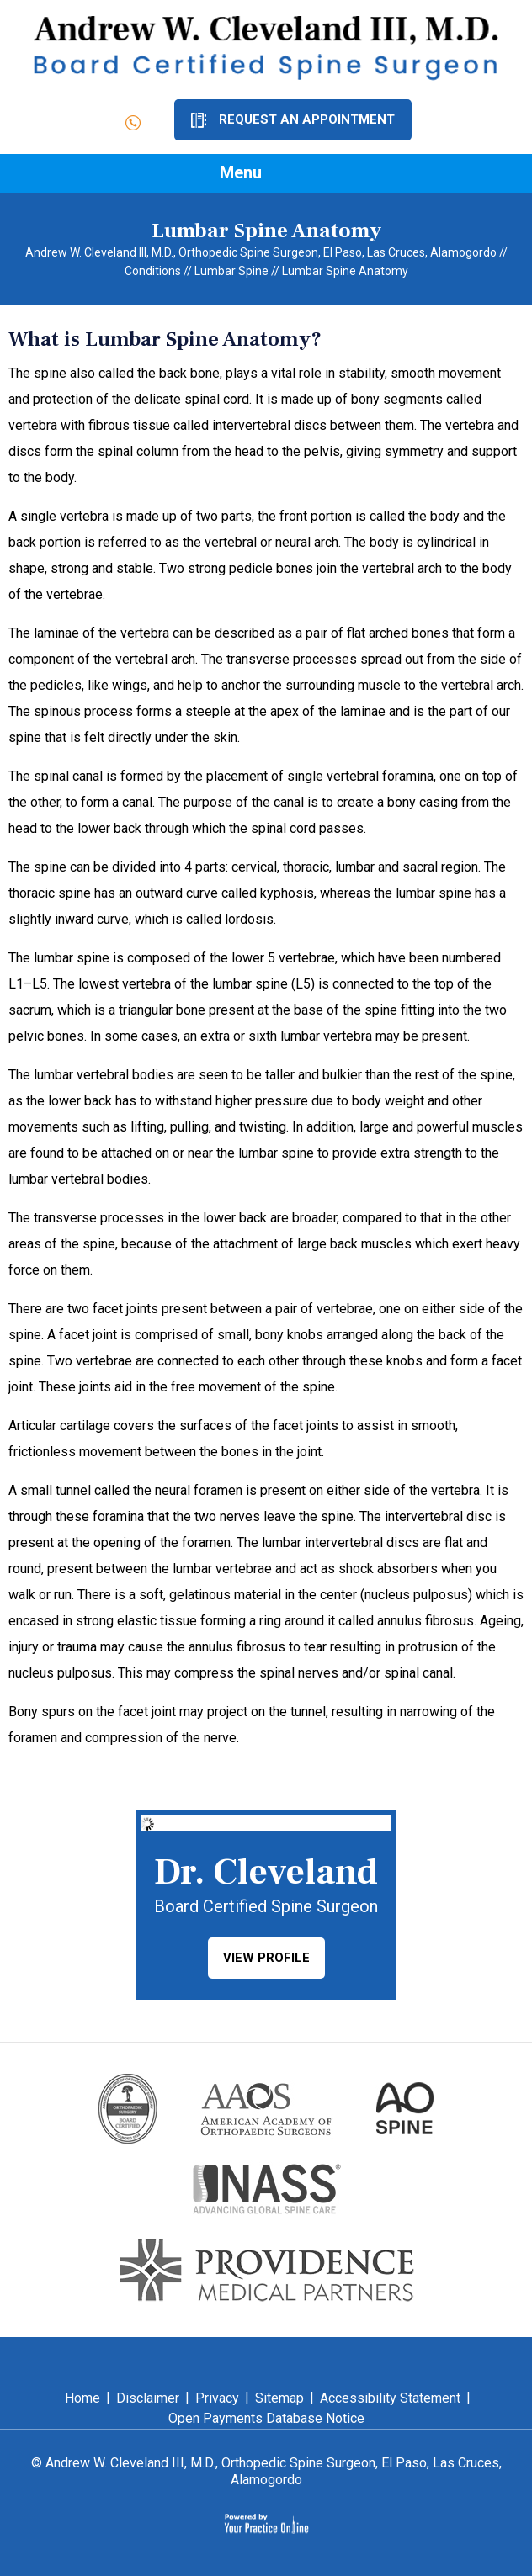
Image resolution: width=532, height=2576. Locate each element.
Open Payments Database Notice (266, 2418)
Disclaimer (147, 2398)
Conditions (153, 271)
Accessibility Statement (390, 2398)
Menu (262, 174)
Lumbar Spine (231, 271)
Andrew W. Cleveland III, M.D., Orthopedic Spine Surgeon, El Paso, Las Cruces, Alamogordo (261, 252)
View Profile (266, 1957)
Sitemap (279, 2398)
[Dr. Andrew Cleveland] (266, 47)
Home (82, 2398)
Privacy (217, 2398)
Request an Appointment (307, 119)
